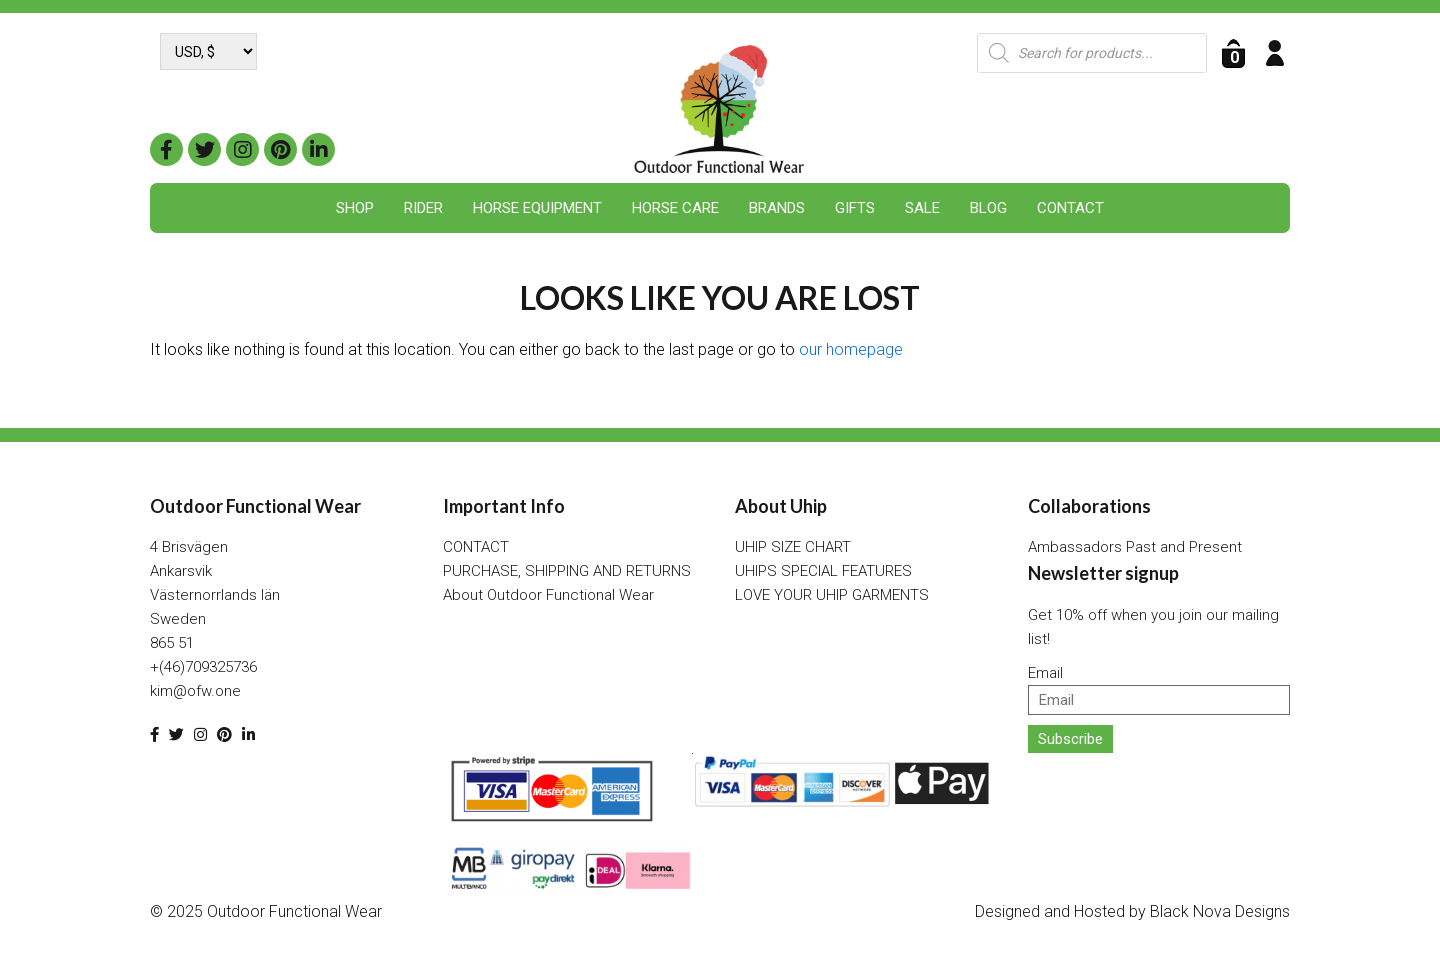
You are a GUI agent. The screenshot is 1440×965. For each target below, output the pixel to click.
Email (1045, 673)
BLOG (988, 208)
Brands (777, 208)
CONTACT (1070, 208)
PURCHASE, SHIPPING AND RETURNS (567, 571)
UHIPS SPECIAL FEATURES (823, 571)
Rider (423, 208)
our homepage (851, 349)
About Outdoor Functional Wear (548, 595)
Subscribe (1070, 739)
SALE (922, 208)
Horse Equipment (537, 208)
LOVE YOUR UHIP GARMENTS (832, 595)
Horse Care (675, 208)
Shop (355, 208)
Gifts (855, 208)
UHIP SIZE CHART (793, 547)
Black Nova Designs (1220, 911)
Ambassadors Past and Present (1135, 547)
